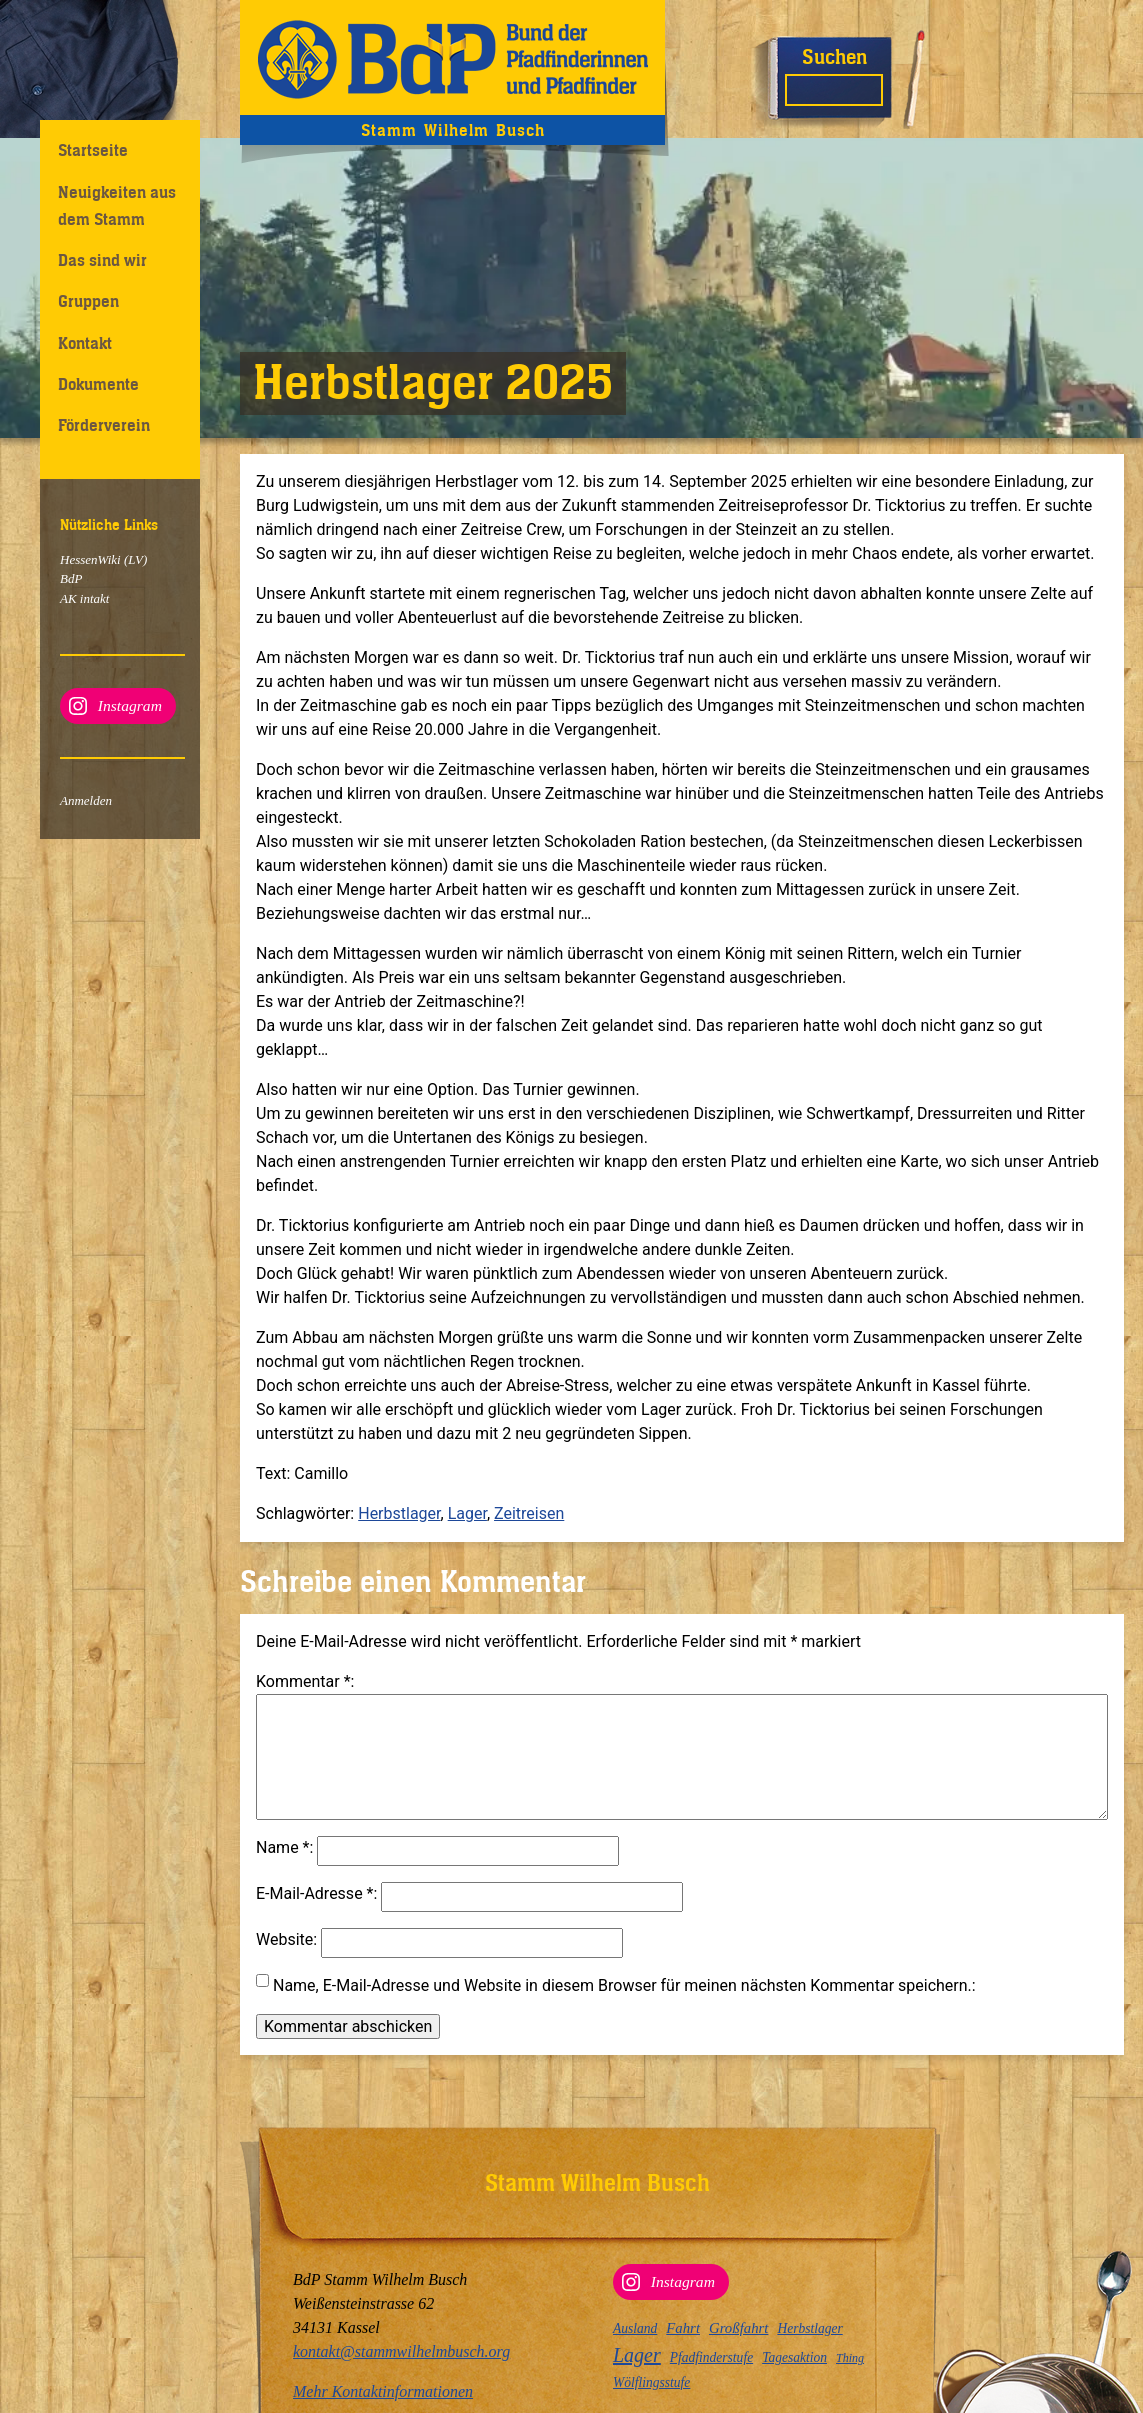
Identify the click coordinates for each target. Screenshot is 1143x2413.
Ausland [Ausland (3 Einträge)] (635, 2328)
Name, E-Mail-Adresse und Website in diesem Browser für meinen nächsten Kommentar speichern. (622, 2009)
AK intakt (84, 598)
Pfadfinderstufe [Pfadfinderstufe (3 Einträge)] (711, 2357)
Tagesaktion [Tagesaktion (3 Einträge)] (794, 2357)
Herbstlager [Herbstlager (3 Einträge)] (809, 2328)
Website (284, 1963)
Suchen (834, 56)
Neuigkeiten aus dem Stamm (117, 205)
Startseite (93, 150)
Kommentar (303, 1681)
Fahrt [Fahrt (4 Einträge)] (683, 2328)
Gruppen (88, 301)
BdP (71, 578)
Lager (467, 1513)
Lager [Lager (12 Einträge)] (637, 2355)
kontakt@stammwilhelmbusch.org (401, 2351)
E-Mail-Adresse (314, 1917)
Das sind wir (102, 260)
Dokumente (98, 384)
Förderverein (104, 425)
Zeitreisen (529, 1513)
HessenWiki (90, 559)
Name (283, 1871)
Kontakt (85, 343)
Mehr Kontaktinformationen (383, 2391)
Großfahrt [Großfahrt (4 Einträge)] (738, 2328)
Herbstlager (399, 1513)
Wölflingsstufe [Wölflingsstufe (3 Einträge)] (651, 2382)
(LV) (134, 559)
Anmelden (86, 800)
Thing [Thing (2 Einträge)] (850, 2358)
